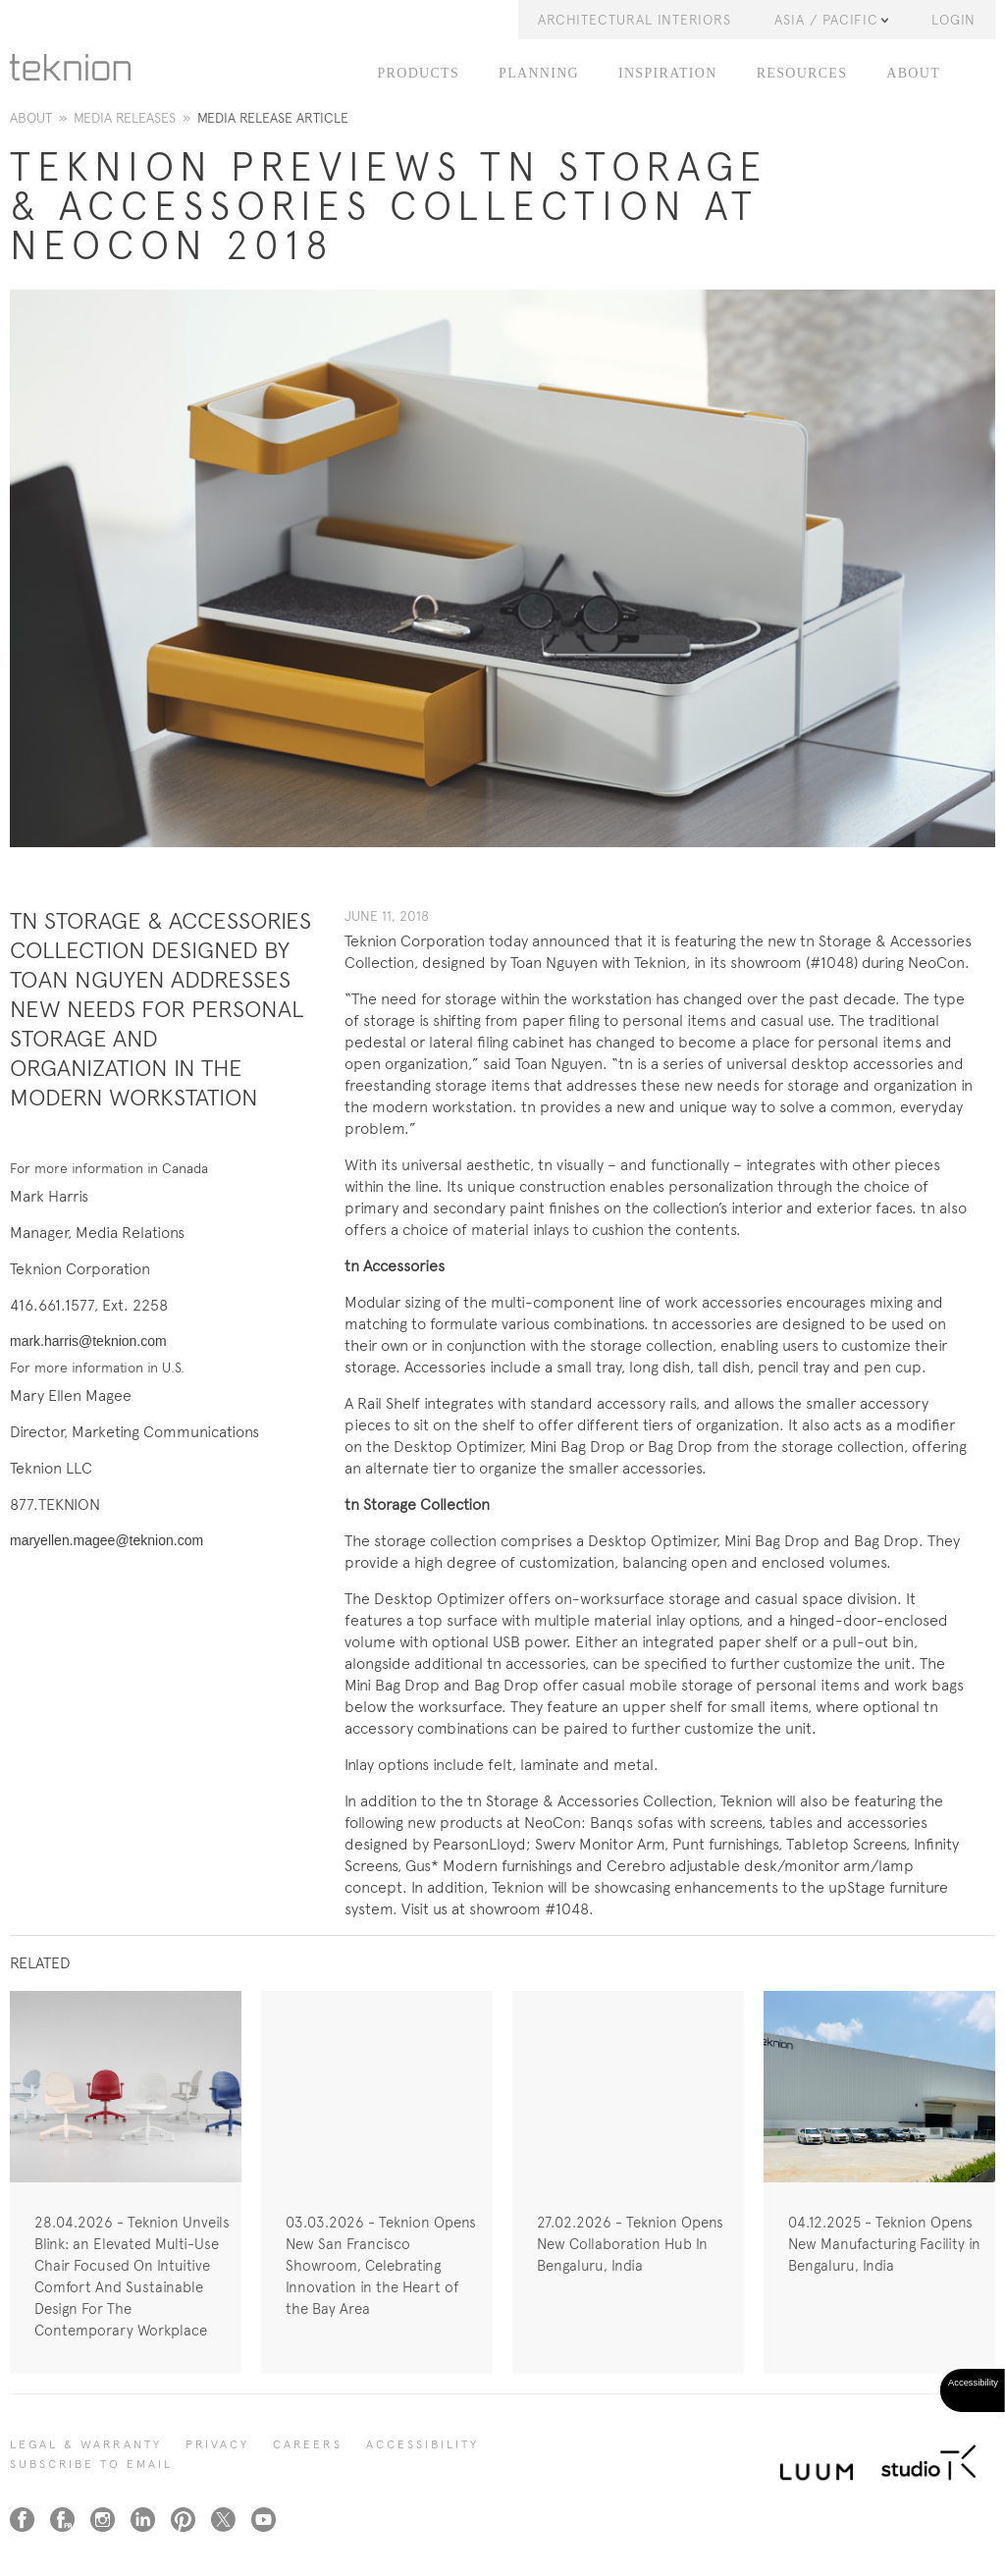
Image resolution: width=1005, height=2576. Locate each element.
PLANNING (539, 73)
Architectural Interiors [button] (634, 19)
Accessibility (422, 2444)
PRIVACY (217, 2444)
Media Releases (125, 118)
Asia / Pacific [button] (831, 19)
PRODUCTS (419, 73)
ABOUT (913, 73)
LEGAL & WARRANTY (86, 2444)
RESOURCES (802, 73)
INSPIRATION (667, 73)
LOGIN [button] (953, 19)
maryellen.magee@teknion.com (106, 1540)
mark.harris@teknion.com (88, 1341)
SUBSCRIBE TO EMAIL (91, 2464)
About (31, 118)
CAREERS (308, 2444)
